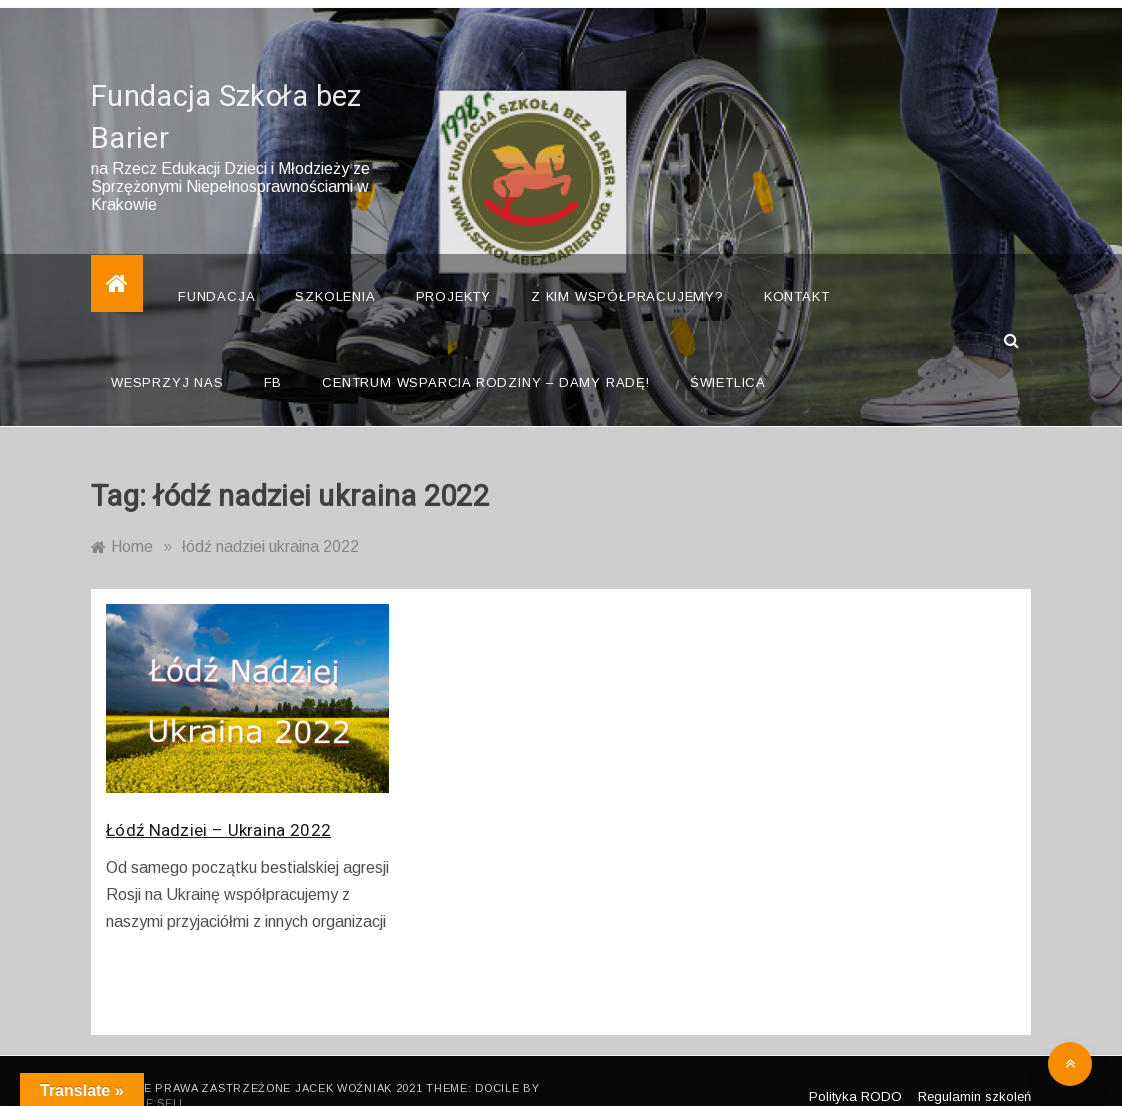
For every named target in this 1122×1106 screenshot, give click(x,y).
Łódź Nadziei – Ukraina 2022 (218, 802)
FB (273, 354)
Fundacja (216, 268)
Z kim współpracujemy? (627, 268)
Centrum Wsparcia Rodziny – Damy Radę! (486, 354)
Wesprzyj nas (167, 354)
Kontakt (797, 268)
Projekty (453, 268)
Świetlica (728, 354)
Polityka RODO (855, 1067)
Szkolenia (335, 268)
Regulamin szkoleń (974, 1067)
